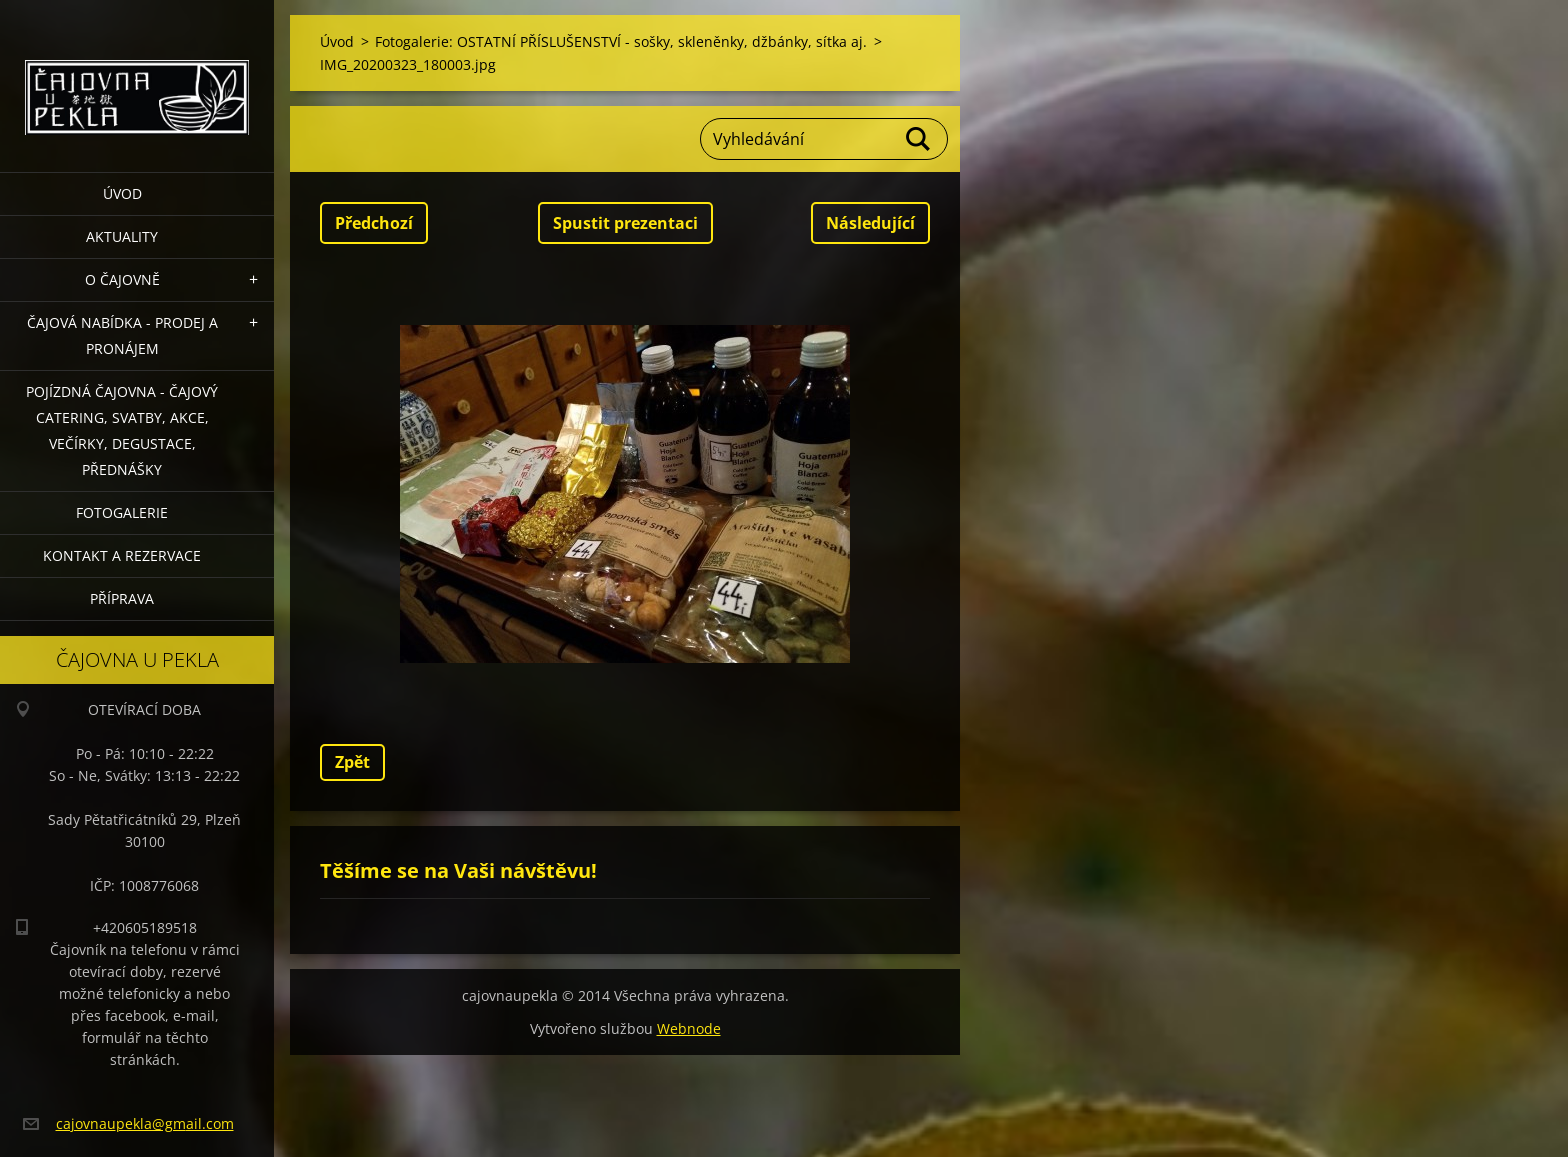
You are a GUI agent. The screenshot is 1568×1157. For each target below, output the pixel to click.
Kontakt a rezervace (122, 555)
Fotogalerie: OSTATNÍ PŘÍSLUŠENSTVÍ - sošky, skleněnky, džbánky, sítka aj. (621, 41)
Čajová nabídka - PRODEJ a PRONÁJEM (122, 335)
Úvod (122, 193)
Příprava (122, 598)
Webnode (689, 1028)
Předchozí (374, 223)
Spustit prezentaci (625, 223)
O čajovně (122, 279)
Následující (870, 223)
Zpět (352, 762)
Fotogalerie (122, 512)
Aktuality (122, 236)
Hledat (919, 139)
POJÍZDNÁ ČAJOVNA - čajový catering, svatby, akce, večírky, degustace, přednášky (122, 430)
